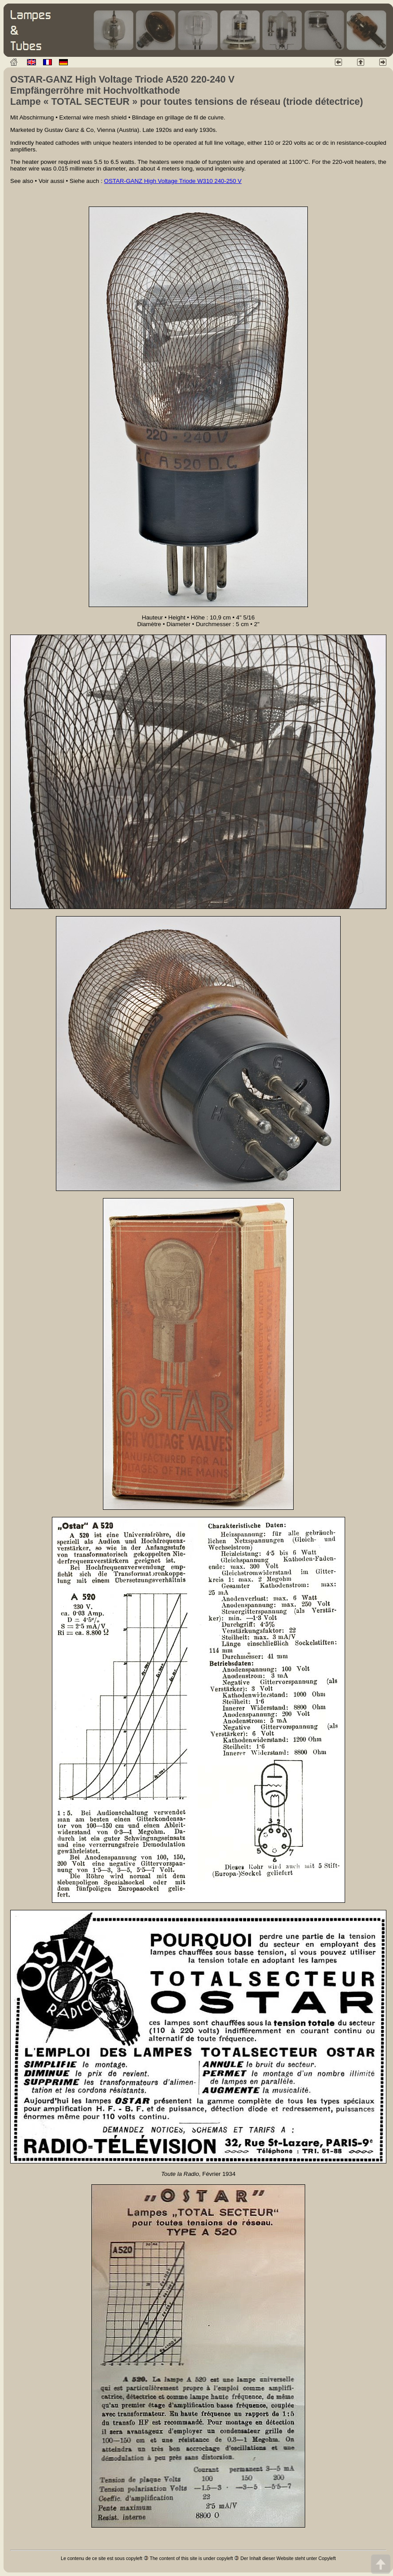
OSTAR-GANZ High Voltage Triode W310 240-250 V (173, 181)
